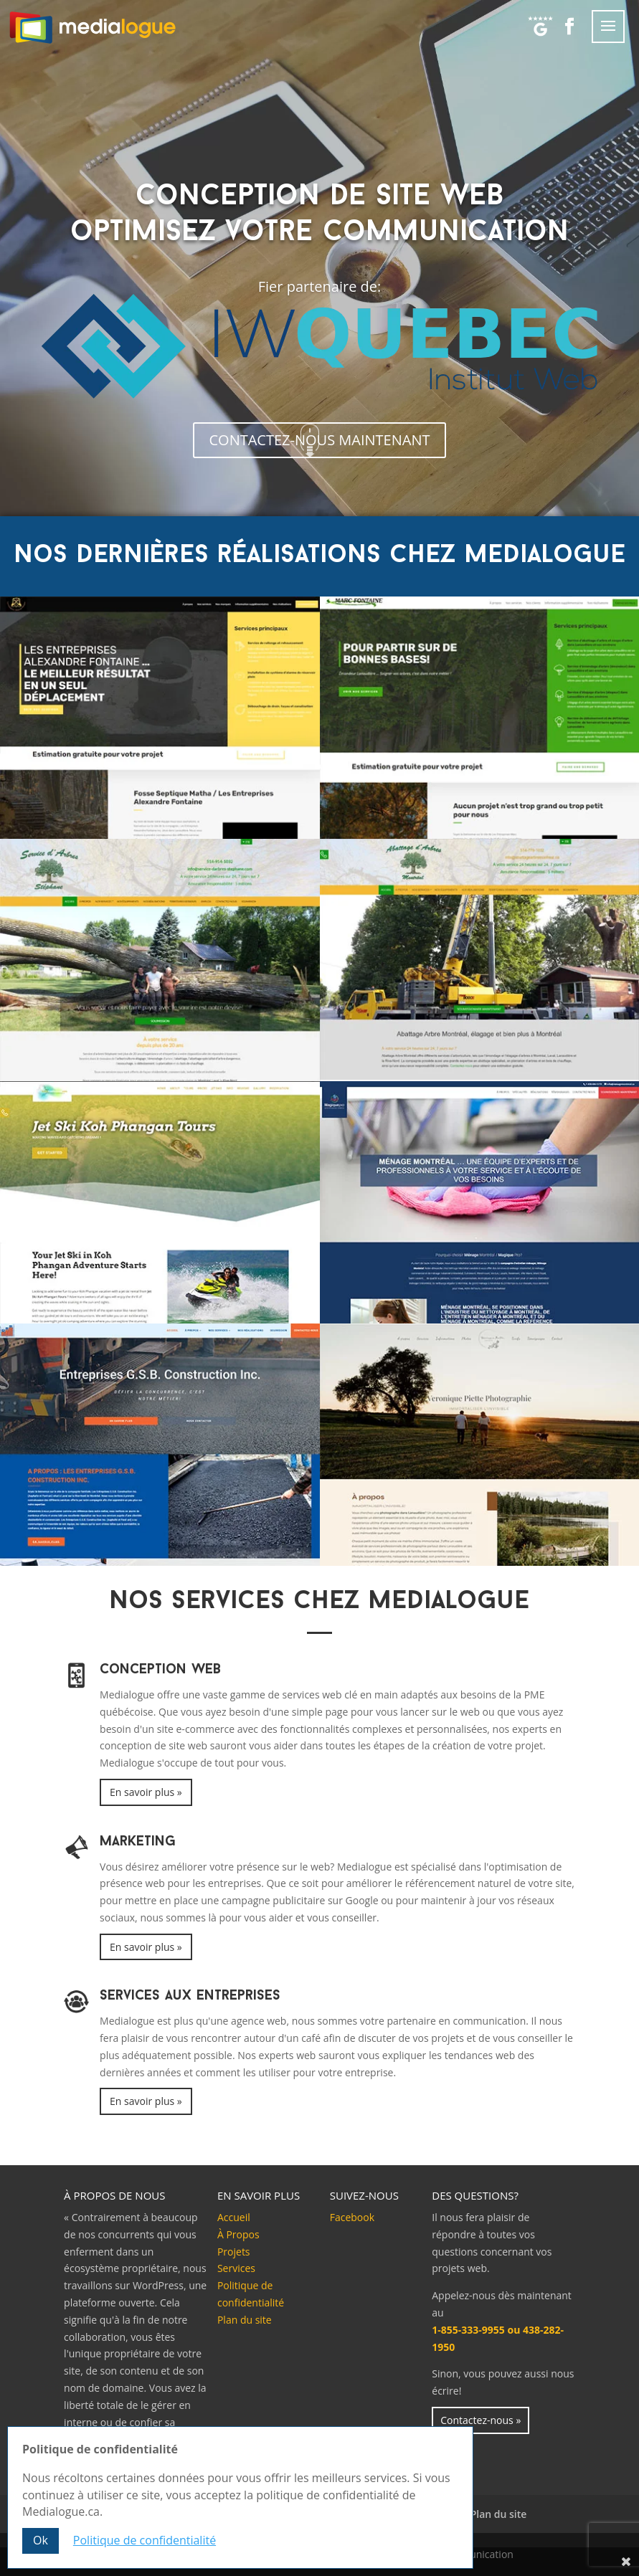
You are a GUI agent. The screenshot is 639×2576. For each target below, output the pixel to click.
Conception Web (160, 1670)
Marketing (138, 1842)
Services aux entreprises (190, 1996)
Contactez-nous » (480, 2420)
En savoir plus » (146, 1792)
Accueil (233, 2217)
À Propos (238, 2234)
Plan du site (244, 2320)
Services (236, 2268)
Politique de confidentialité (144, 2540)
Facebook (352, 2217)
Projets (233, 2251)
